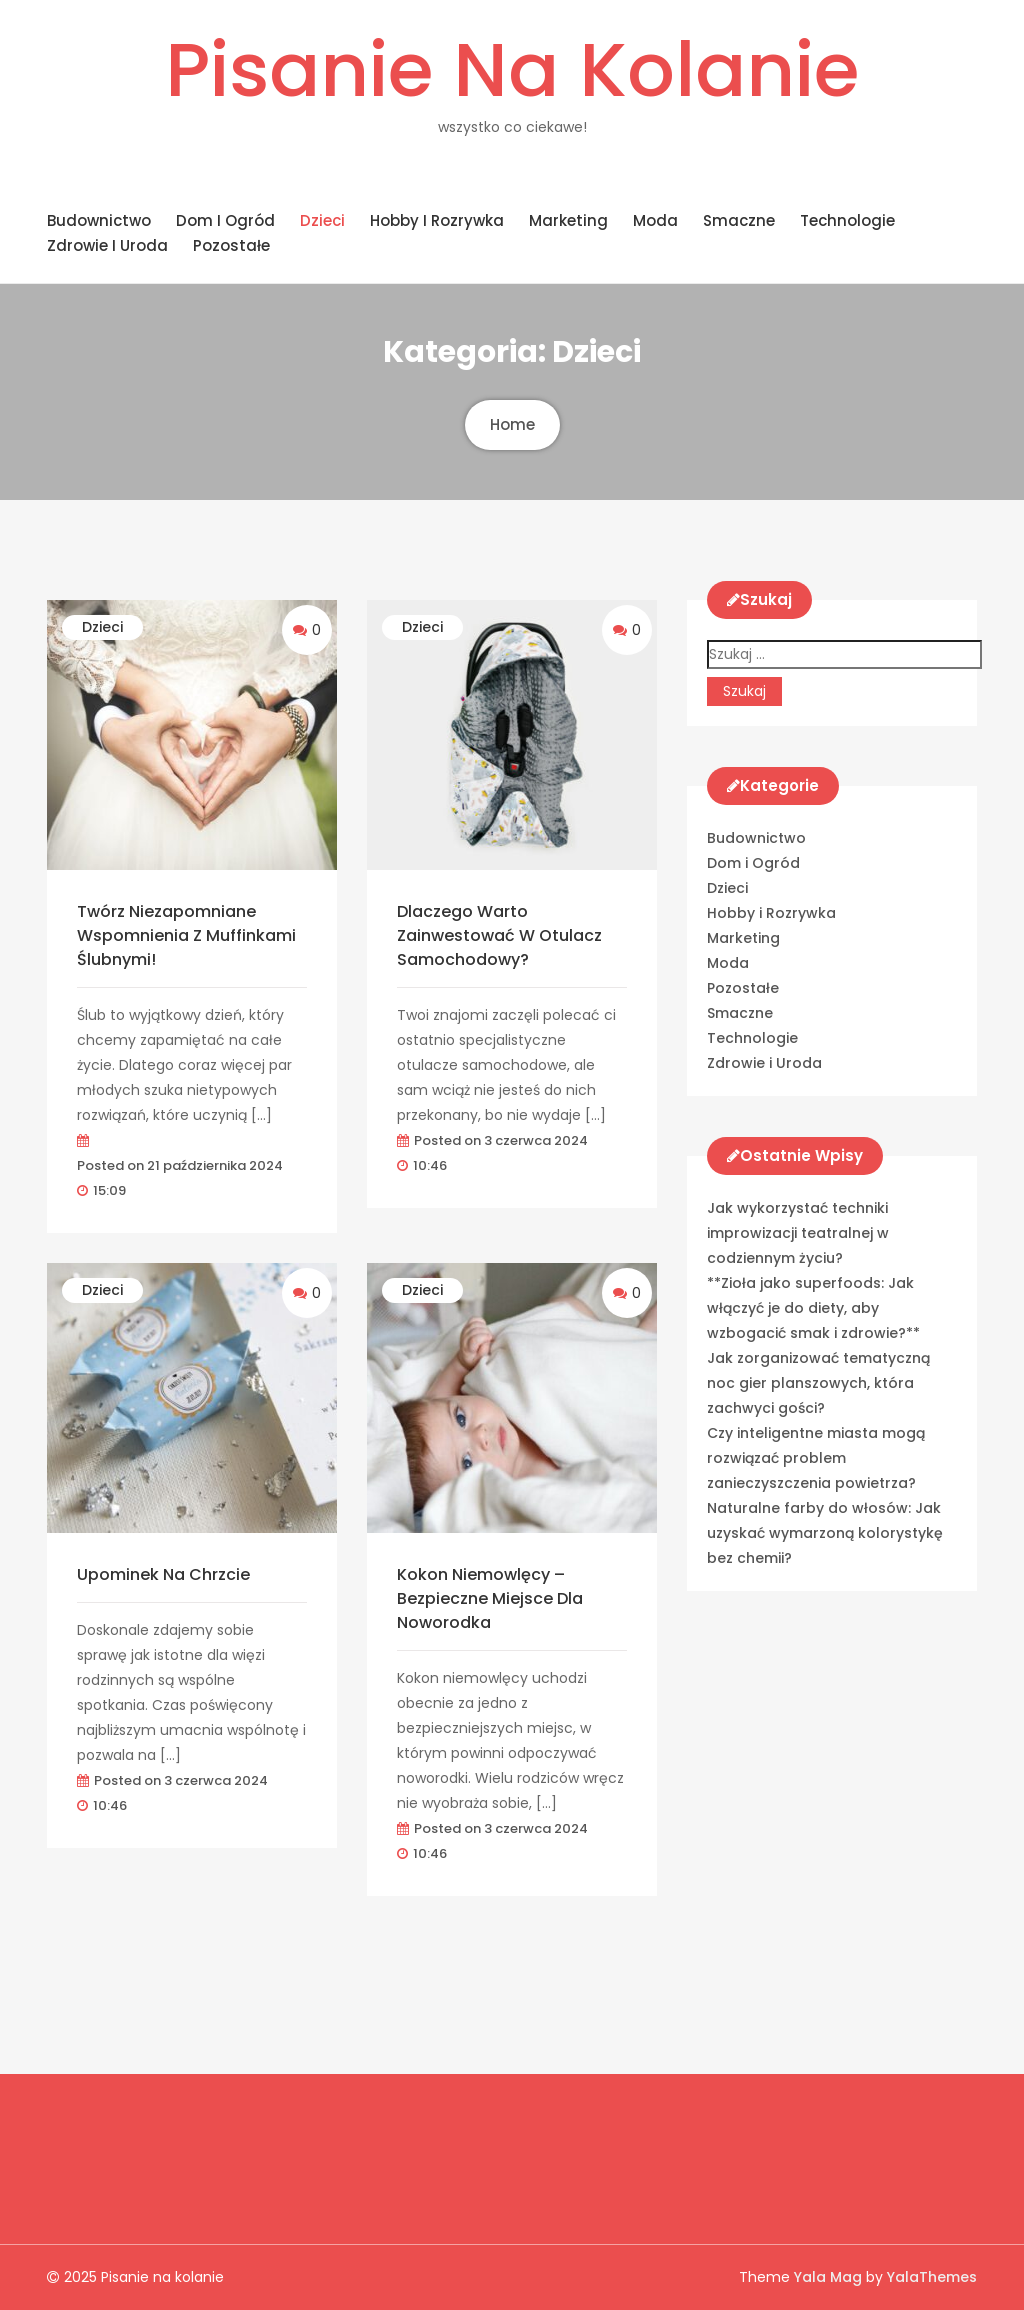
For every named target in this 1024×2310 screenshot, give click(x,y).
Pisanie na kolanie (512, 70)
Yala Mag (830, 2277)
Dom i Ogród (225, 220)
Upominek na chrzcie (163, 1574)
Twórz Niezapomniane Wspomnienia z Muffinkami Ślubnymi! (186, 935)
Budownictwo (99, 220)
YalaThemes (932, 2277)
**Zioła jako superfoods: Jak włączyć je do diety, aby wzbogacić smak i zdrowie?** (813, 1308)
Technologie (847, 220)
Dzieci (322, 220)
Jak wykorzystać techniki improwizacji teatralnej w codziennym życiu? (798, 1233)
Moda (655, 220)
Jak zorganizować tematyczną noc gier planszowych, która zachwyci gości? (818, 1383)
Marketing (568, 220)
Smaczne (739, 220)
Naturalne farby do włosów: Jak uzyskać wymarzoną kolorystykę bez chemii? (825, 1533)
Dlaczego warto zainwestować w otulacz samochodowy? (499, 935)
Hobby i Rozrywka (437, 220)
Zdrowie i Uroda (107, 245)
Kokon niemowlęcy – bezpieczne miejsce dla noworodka (490, 1598)
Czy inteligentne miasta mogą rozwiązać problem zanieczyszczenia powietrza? (816, 1458)
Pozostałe (231, 245)
